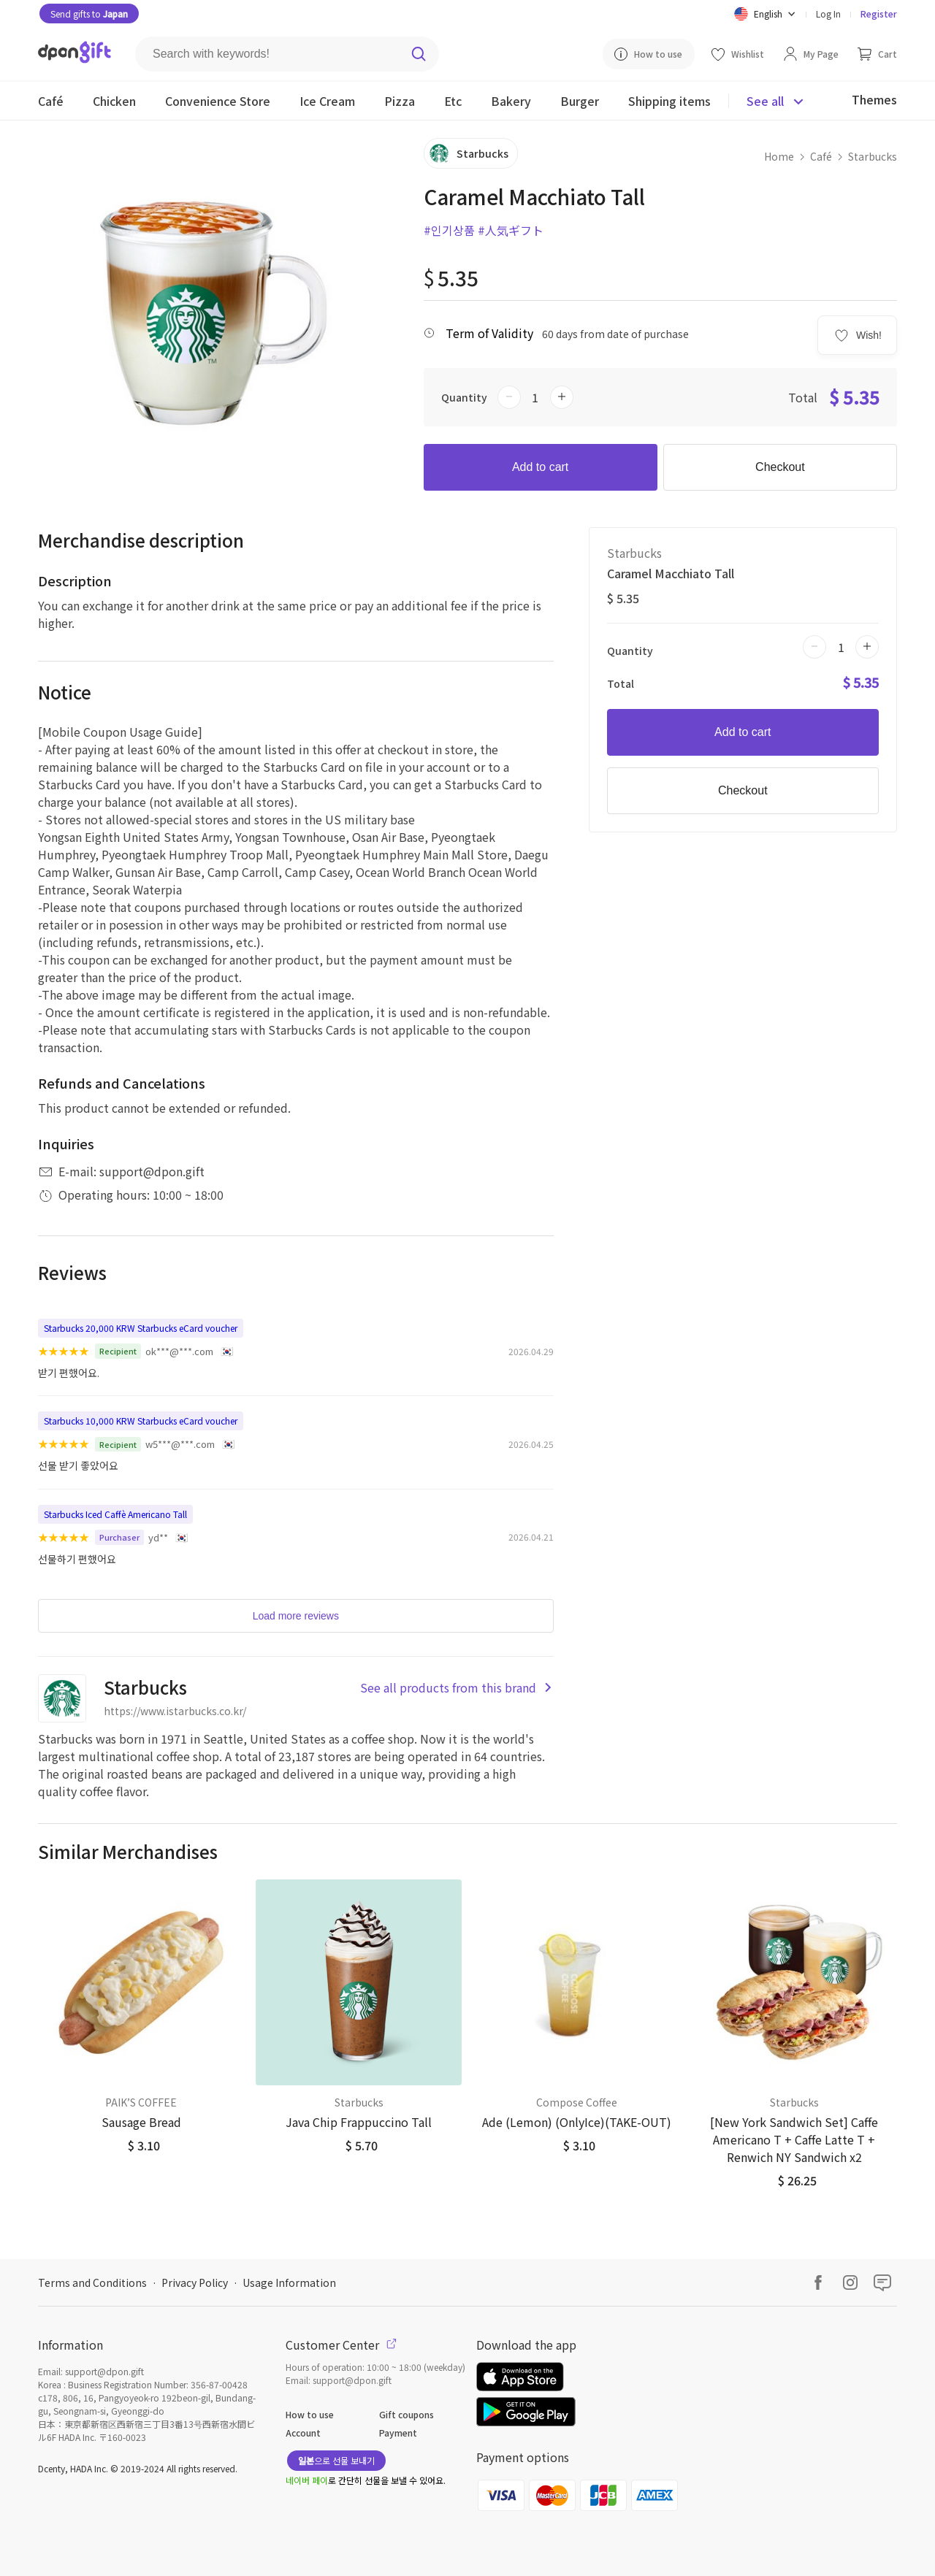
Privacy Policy (194, 2282)
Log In (828, 13)
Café (821, 156)
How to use (310, 2414)
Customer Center (341, 2344)
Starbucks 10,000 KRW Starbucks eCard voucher (140, 1420)
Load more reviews (296, 1616)
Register (878, 13)
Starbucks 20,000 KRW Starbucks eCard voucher (140, 1328)
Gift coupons (406, 2414)
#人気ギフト (510, 230)
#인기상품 (449, 230)
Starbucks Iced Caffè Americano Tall (115, 1514)
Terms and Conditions (92, 2282)
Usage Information (289, 2282)
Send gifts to (89, 13)
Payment (398, 2432)
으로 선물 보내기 (336, 2460)
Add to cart (540, 467)
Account (303, 2432)
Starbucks (872, 156)
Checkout (780, 467)
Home (779, 156)
